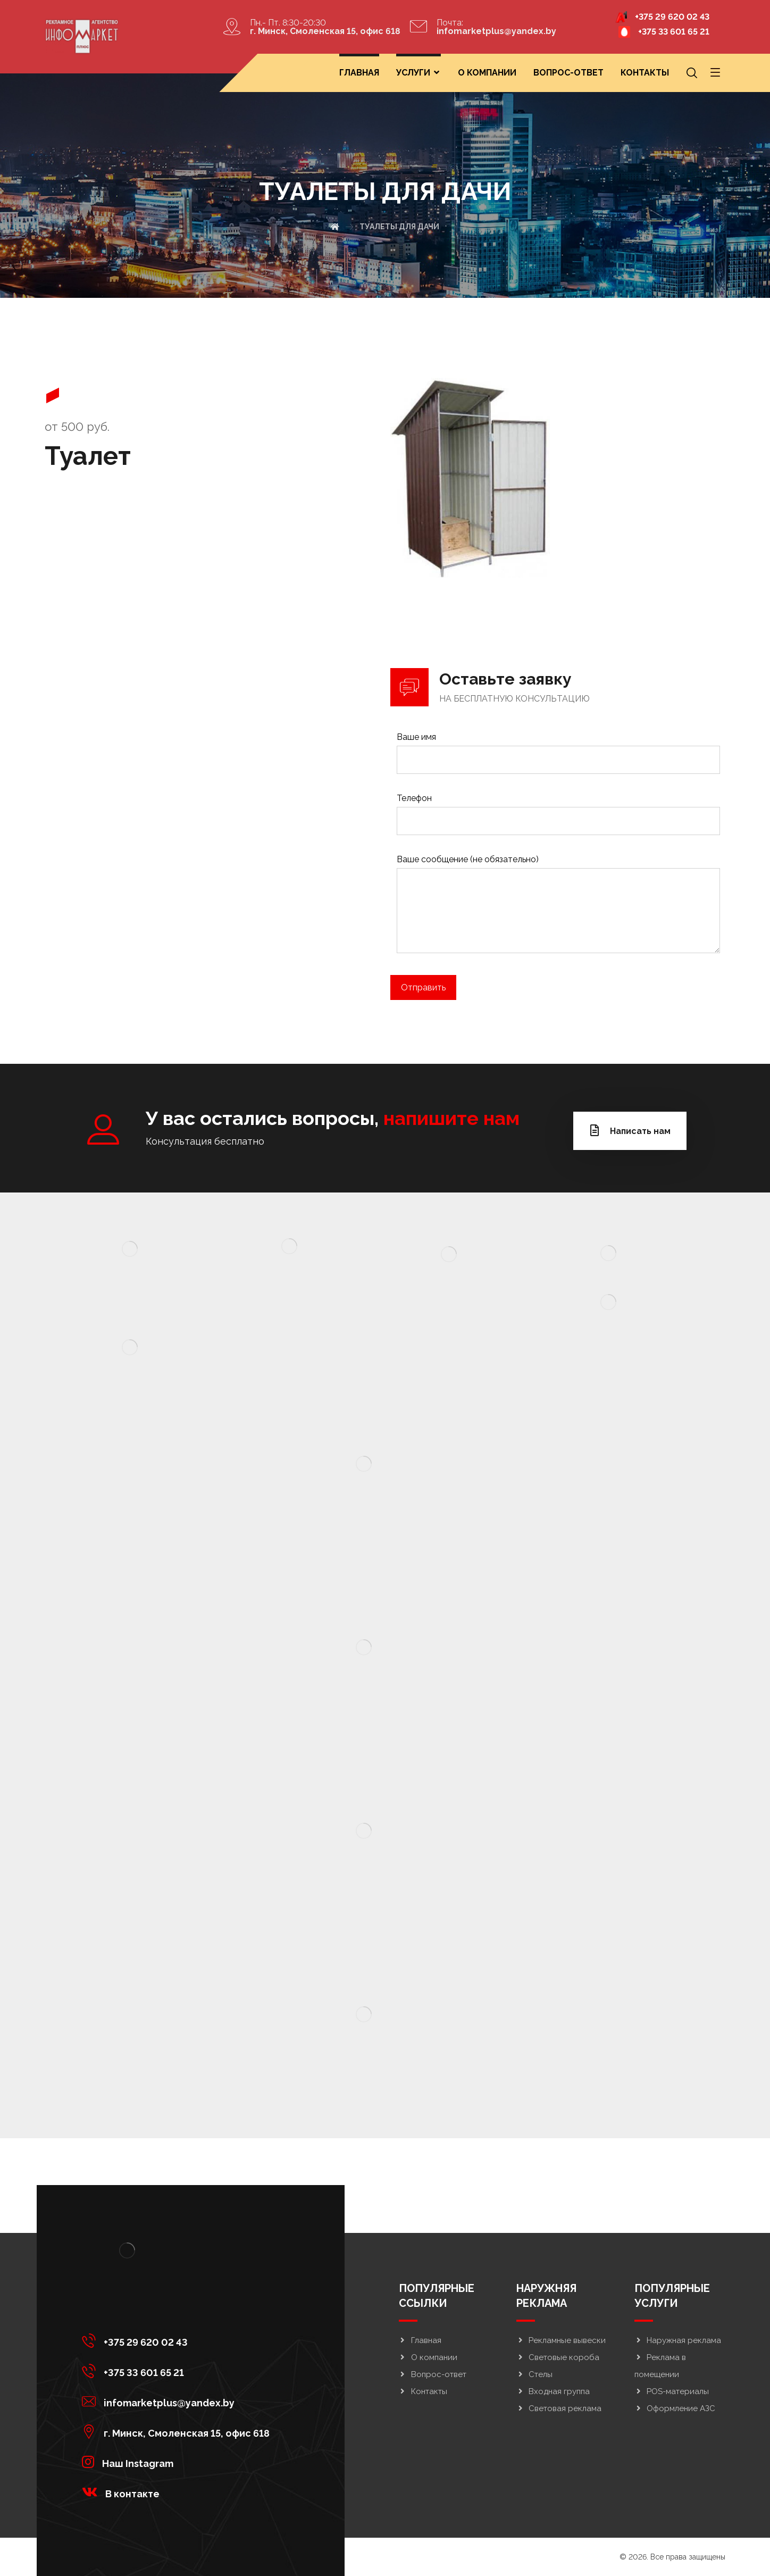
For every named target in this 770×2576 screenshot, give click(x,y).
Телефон (558, 816)
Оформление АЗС (674, 2408)
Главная (420, 2340)
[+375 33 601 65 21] (178, 2371)
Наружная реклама (677, 2340)
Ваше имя (558, 755)
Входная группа (553, 2391)
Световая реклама (558, 2408)
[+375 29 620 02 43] (178, 2340)
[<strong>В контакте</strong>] (178, 2492)
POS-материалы (671, 2391)
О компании (428, 2357)
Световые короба (557, 2357)
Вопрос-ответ (432, 2374)
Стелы (534, 2374)
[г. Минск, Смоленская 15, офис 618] (178, 2431)
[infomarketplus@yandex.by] (178, 2401)
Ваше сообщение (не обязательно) (558, 909)
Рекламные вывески (561, 2340)
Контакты (423, 2391)
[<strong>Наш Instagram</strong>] (178, 2461)
